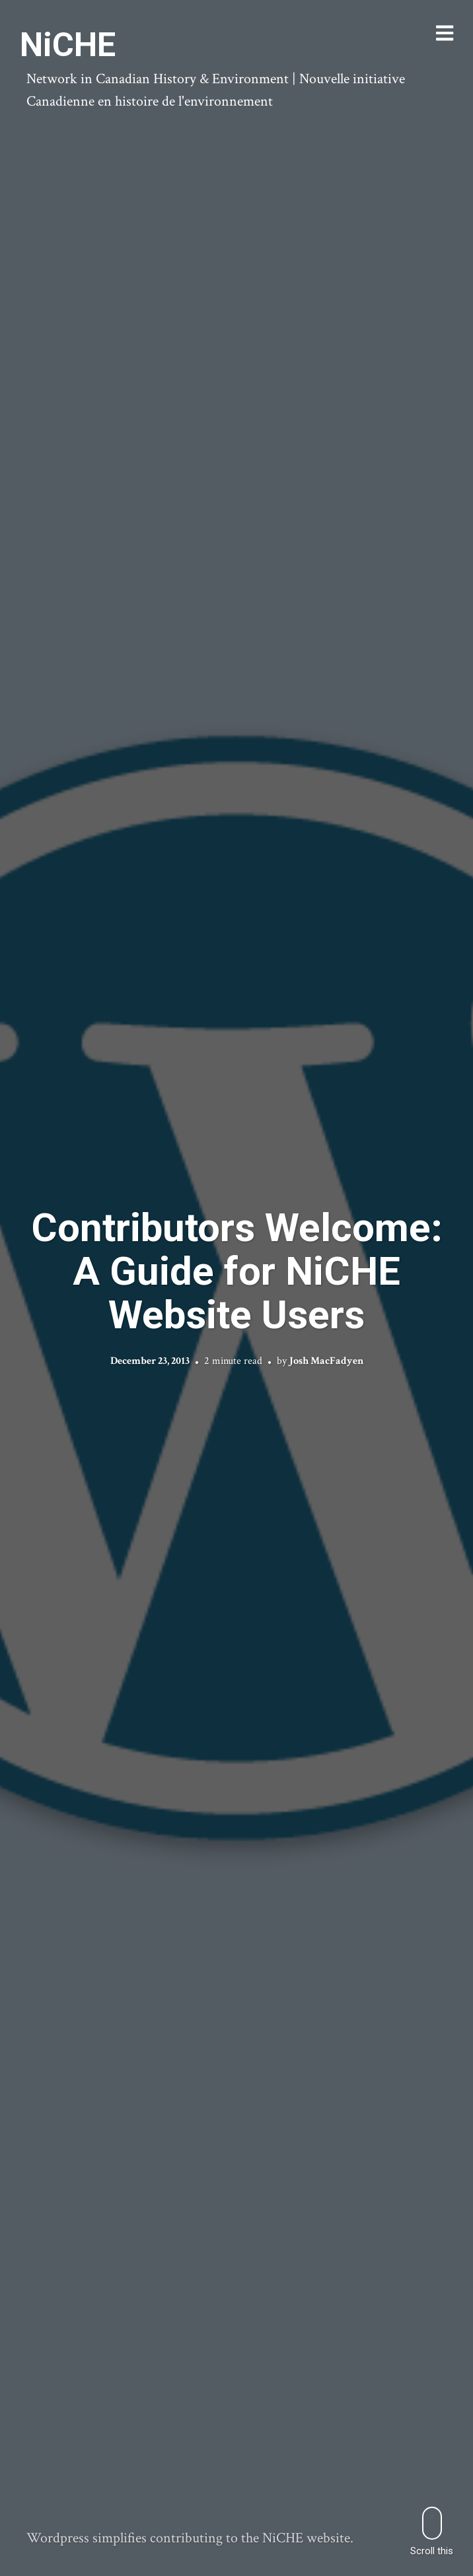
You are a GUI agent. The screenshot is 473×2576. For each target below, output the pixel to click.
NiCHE (68, 45)
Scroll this (431, 2531)
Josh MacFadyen (326, 1361)
